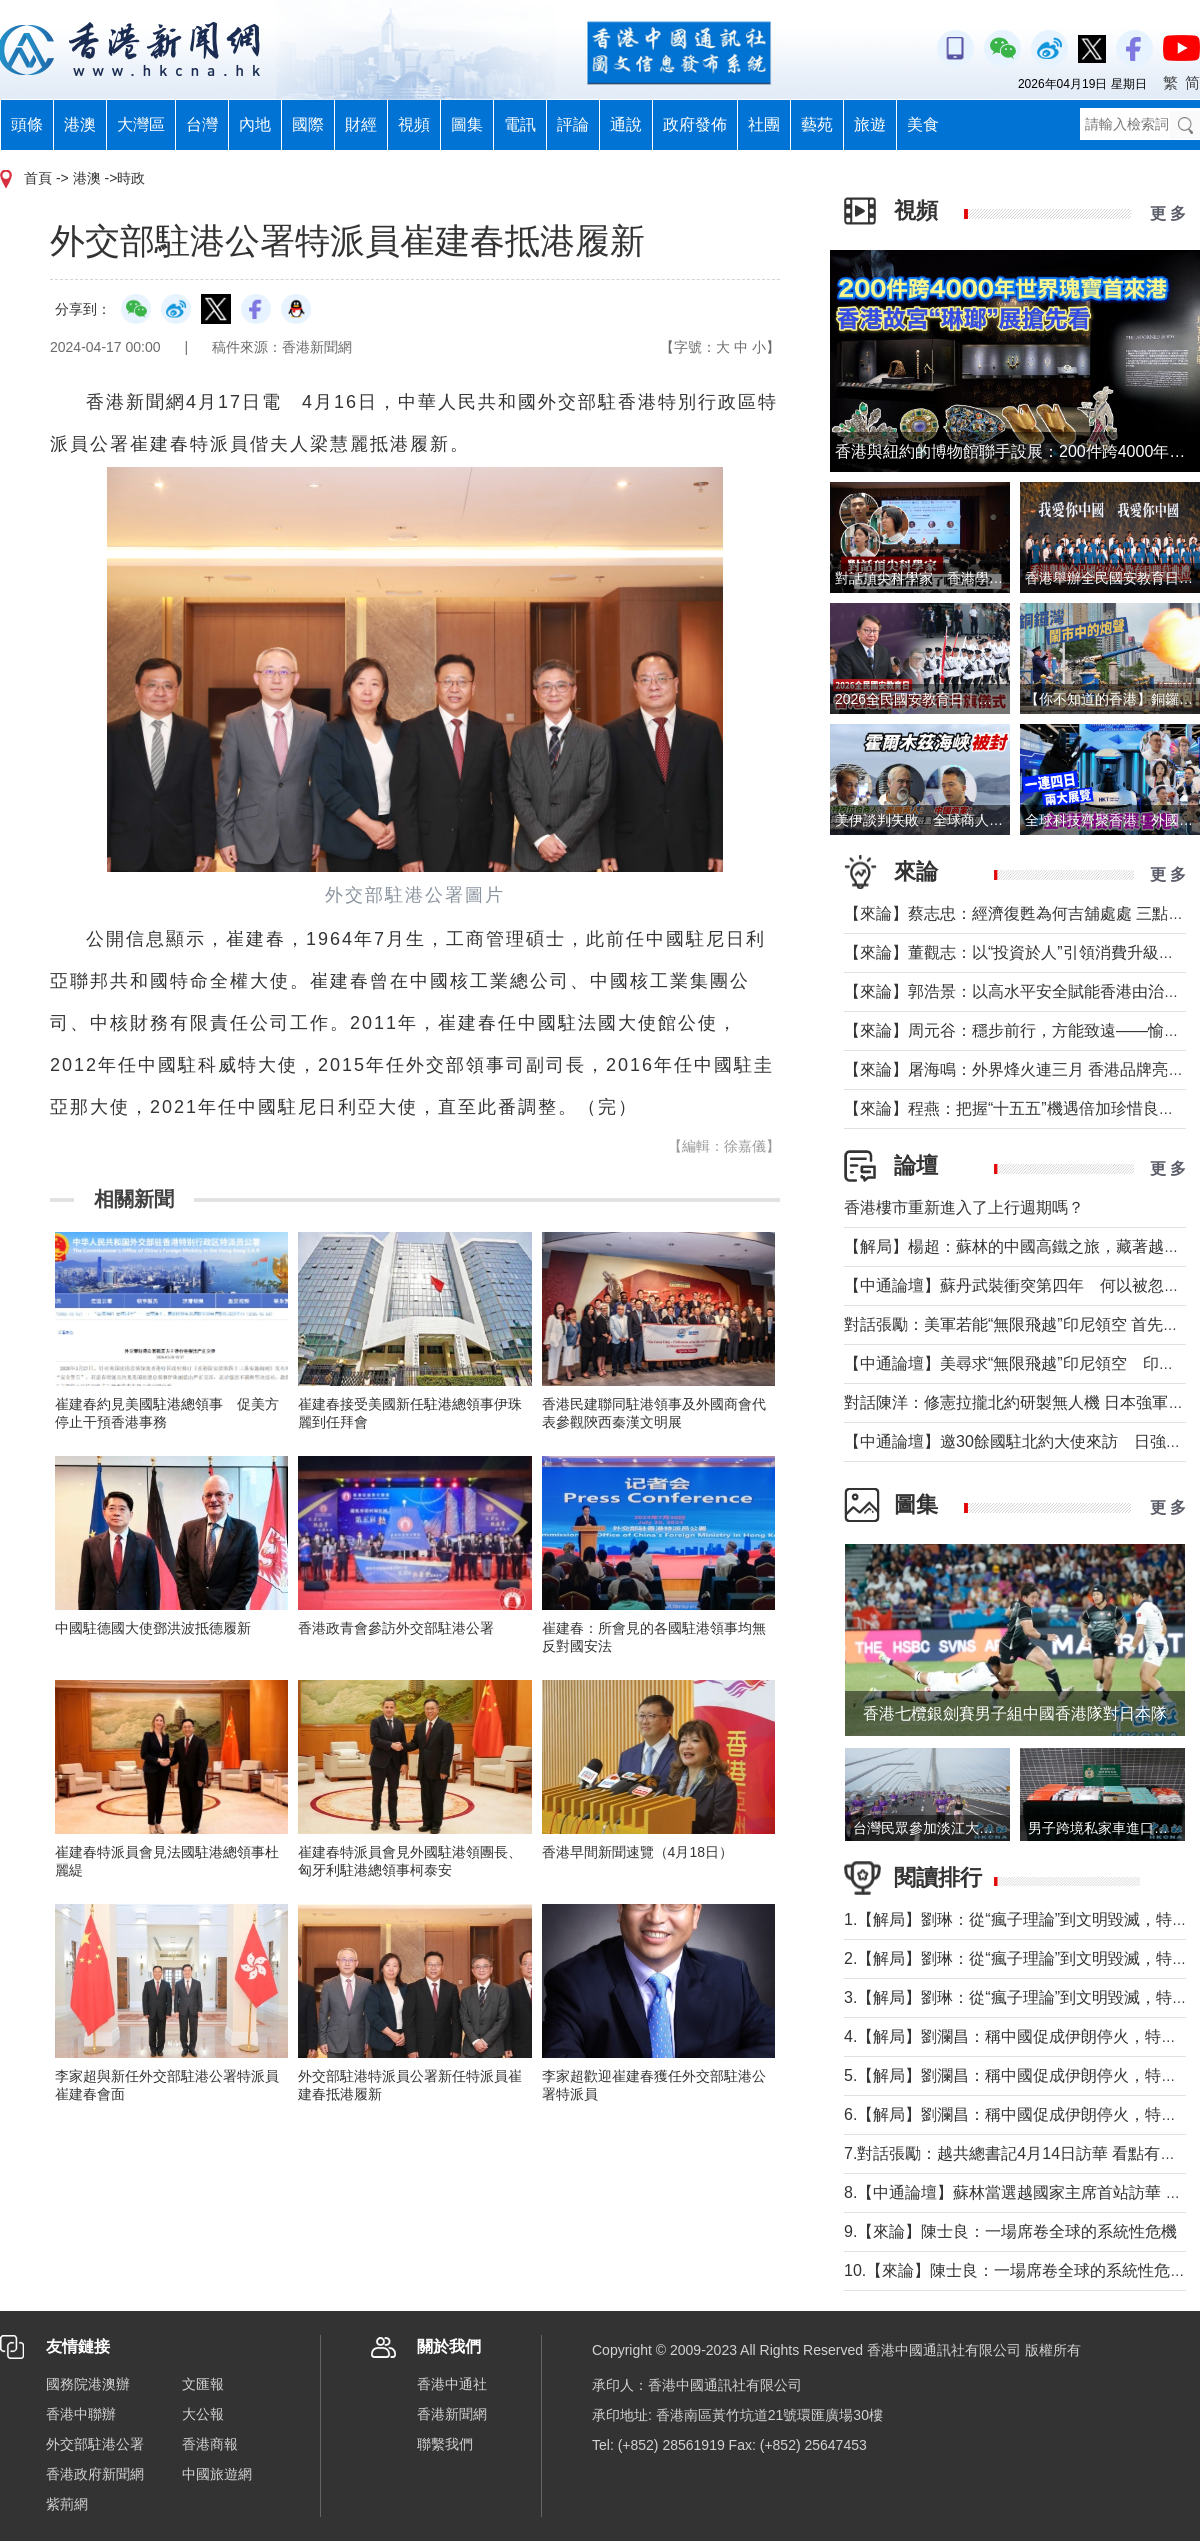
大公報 (203, 2414)
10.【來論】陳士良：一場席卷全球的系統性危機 (1015, 2270)
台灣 (202, 124)
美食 (923, 124)
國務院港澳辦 (88, 2384)
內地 (255, 124)
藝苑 (817, 124)
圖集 (467, 124)
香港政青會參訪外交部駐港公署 (396, 1628)
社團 (764, 124)
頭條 (27, 124)
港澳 (80, 124)
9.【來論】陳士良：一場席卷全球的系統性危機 (1010, 2231)
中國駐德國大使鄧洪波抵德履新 (153, 1628)
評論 (573, 124)
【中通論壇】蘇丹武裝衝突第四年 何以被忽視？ (1020, 1285)
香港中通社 (452, 2384)
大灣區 (141, 124)
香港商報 (210, 2444)
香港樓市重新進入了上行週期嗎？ (964, 1207)
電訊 (520, 124)
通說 (626, 124)
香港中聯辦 (81, 2414)
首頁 (38, 178)
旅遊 (870, 124)
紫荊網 (67, 2504)
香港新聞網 (452, 2414)
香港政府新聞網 (95, 2474)
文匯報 (203, 2384)
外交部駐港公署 (95, 2444)
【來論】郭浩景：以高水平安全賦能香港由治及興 (1020, 991)
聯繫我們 (445, 2444)
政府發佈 (695, 124)
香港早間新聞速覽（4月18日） (637, 1852)
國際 (308, 124)
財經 (361, 124)
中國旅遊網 (217, 2474)
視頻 (414, 124)
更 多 (1168, 213)
